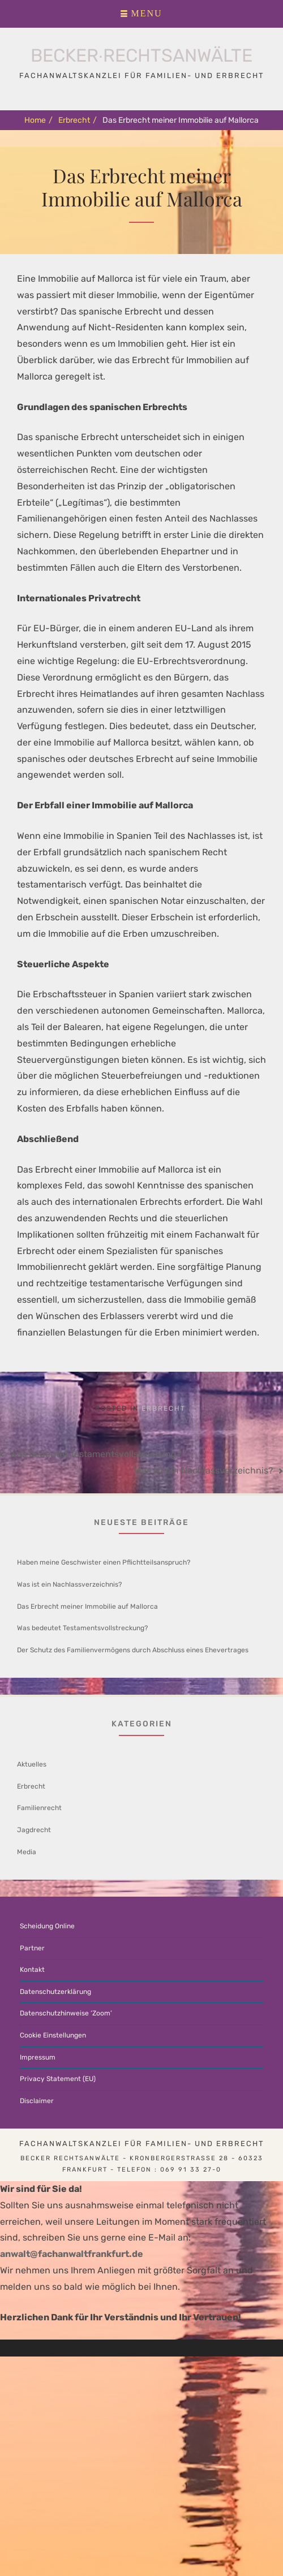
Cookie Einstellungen (53, 2035)
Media (26, 1852)
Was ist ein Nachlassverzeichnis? (203, 1470)
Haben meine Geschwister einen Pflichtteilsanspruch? (103, 1562)
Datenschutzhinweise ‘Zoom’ (66, 2013)
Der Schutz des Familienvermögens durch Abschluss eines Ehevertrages (132, 1650)
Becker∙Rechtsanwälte (142, 55)
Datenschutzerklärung (55, 1992)
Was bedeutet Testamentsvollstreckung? (96, 1454)
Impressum (37, 2057)
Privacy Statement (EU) (58, 2079)
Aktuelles (31, 1764)
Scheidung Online (47, 1926)
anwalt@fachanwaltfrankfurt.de (71, 2253)
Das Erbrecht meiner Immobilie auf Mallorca (87, 1606)
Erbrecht (77, 120)
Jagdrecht (34, 1830)
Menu (146, 13)
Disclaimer (37, 2101)
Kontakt (32, 1970)
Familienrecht (39, 1808)
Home (38, 120)
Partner (32, 1948)
